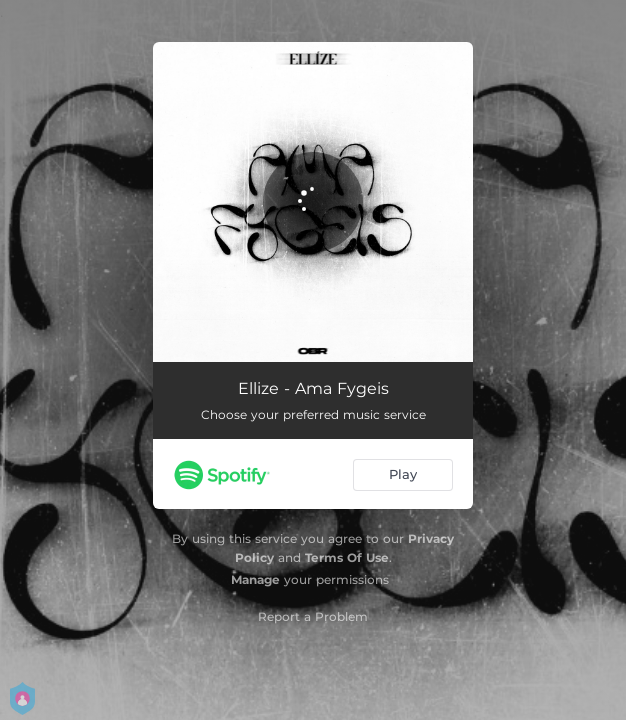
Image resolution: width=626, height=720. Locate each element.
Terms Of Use (347, 557)
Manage (255, 579)
